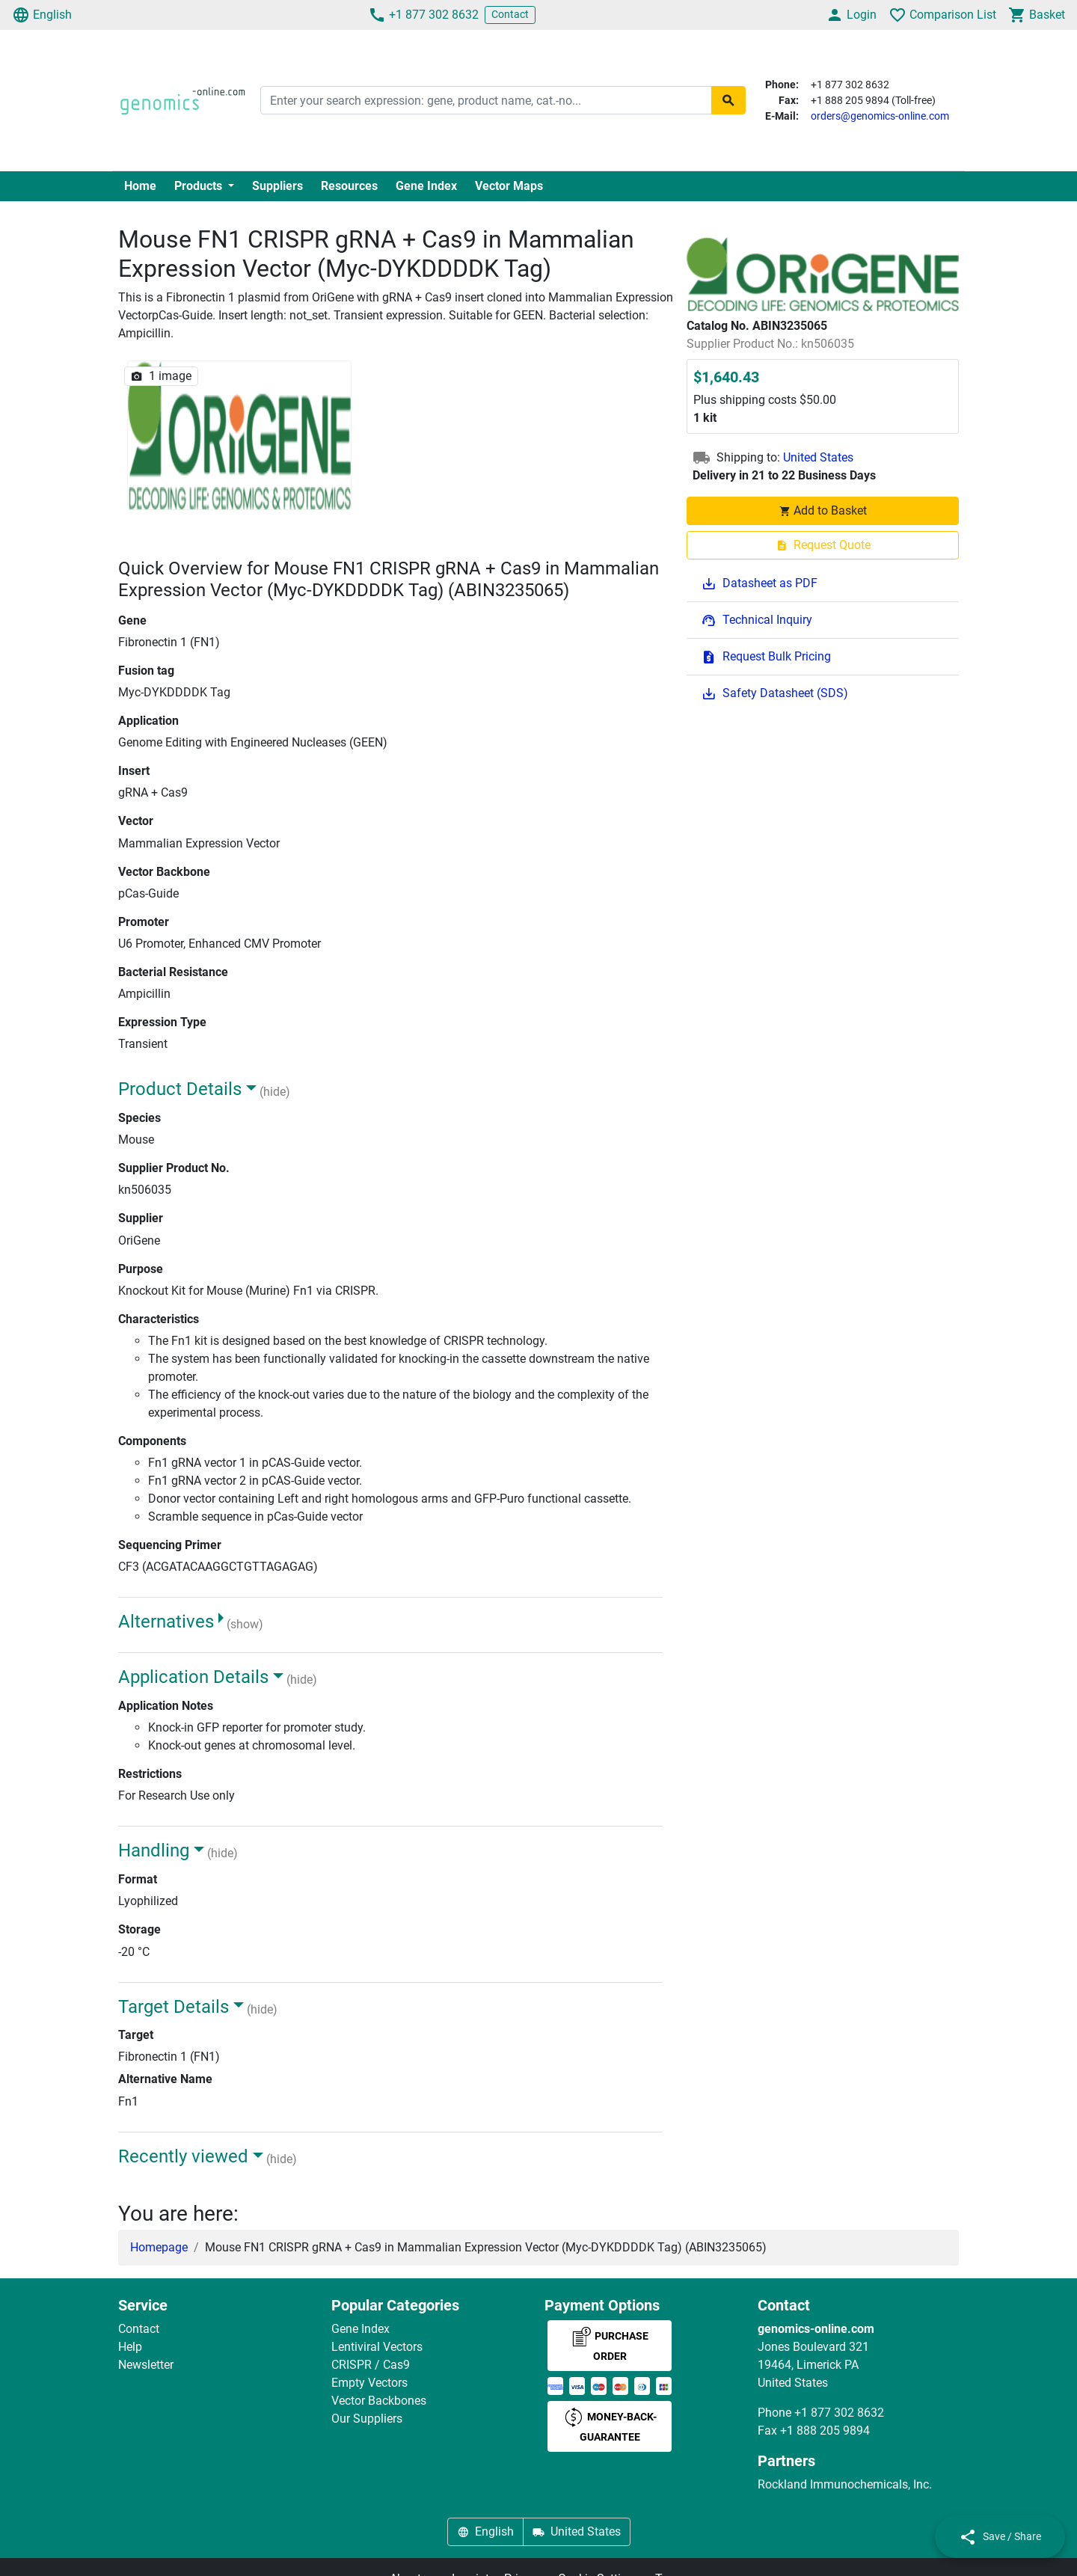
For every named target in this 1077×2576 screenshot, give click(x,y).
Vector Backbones (378, 2400)
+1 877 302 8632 (423, 15)
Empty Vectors (369, 2383)
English (42, 15)
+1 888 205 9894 (825, 2430)
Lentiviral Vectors (377, 2347)
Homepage (159, 2247)
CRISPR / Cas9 (370, 2365)
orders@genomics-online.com (880, 116)
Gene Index (426, 186)
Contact (510, 14)
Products (199, 186)
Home (140, 186)
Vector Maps (509, 186)
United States (818, 457)
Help (130, 2347)
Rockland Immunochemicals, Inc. (845, 2484)
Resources (349, 186)
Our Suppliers (366, 2418)
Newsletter (146, 2365)
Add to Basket (823, 510)
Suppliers (277, 186)
